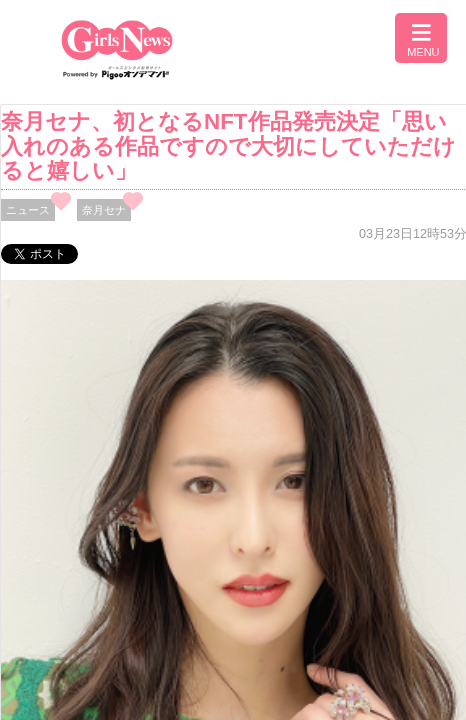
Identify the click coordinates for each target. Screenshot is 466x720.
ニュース (28, 210)
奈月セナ (104, 210)
